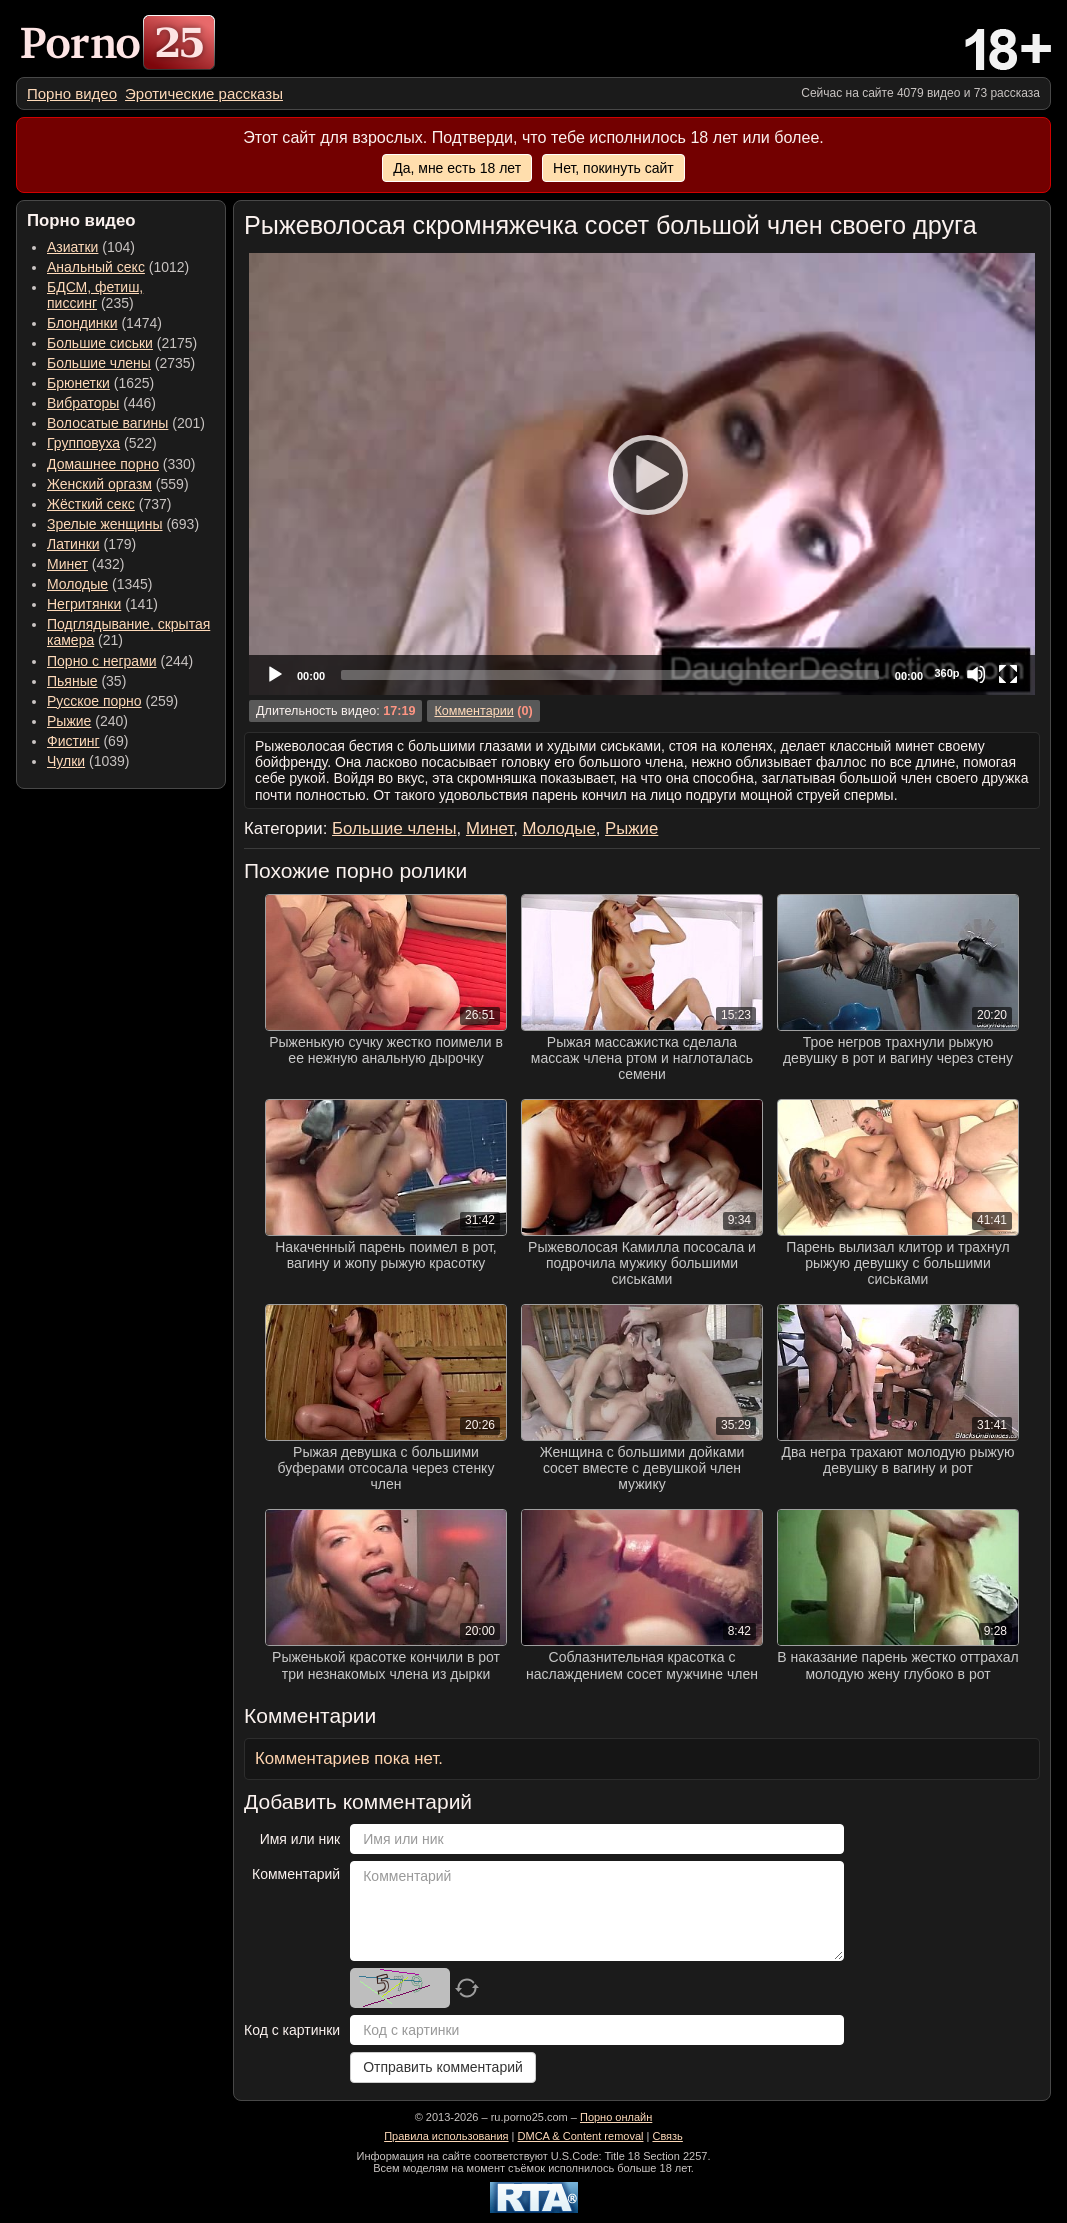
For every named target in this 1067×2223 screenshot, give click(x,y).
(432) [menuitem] (86, 564)
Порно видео (72, 93)
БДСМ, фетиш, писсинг (95, 295)
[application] (642, 474)
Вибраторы (83, 403)
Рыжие (69, 721)
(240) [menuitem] (87, 721)
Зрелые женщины (105, 524)
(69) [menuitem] (87, 741)
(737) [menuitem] (109, 504)
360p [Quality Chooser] (946, 673)
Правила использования (446, 2136)
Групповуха (83, 443)
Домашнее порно (103, 464)
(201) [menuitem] (126, 423)
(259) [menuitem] (112, 701)
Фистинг (73, 741)
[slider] (610, 675)
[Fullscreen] (1008, 674)
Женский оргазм (99, 484)
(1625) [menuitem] (100, 383)
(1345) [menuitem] (99, 584)
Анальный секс (96, 267)
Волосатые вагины (107, 423)
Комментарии (473, 711)
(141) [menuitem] (102, 604)
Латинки (73, 544)
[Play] (642, 474)
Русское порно (94, 701)
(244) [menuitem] (120, 661)
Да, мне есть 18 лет (457, 168)
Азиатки (72, 247)
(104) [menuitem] (91, 247)
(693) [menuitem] (123, 524)
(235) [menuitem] (95, 295)
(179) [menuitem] (91, 544)
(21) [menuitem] (128, 632)
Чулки (66, 761)
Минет (67, 564)
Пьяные (72, 681)
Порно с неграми (102, 661)
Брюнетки (78, 383)
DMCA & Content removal (581, 2136)
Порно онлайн (616, 2117)
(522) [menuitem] (102, 443)
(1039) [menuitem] (88, 761)
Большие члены (99, 363)
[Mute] (976, 674)
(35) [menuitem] (86, 681)
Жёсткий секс (91, 504)
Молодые (77, 584)
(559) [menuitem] (118, 484)
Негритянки (84, 604)
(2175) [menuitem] (122, 343)
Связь (667, 2136)
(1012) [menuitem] (118, 267)
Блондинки (82, 323)
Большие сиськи (100, 343)
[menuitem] (72, 93)
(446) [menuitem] (101, 403)
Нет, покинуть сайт (613, 168)
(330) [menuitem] (121, 464)
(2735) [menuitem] (121, 363)
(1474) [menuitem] (104, 323)
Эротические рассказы (204, 93)
